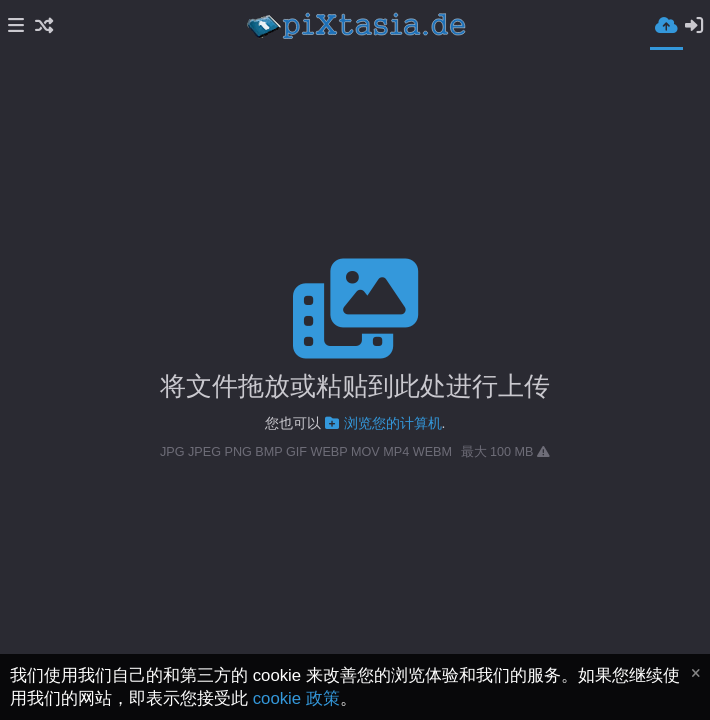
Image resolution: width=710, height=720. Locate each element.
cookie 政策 (296, 698)
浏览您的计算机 (383, 423)
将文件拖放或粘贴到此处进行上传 (355, 386)
